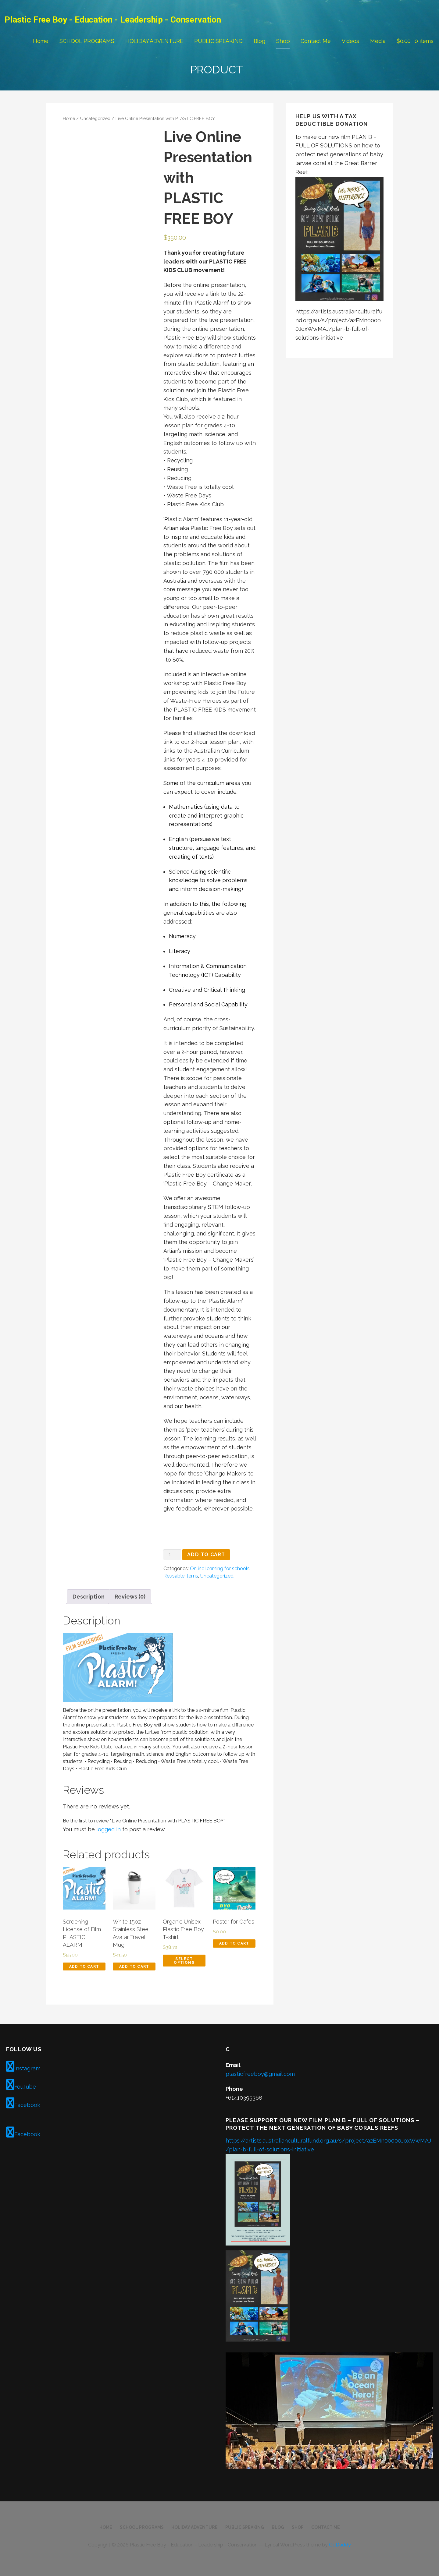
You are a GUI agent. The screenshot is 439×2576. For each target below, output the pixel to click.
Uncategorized (95, 118)
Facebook (23, 2102)
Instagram (23, 2066)
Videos (350, 41)
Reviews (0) (130, 1596)
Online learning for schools (220, 1568)
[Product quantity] (172, 1554)
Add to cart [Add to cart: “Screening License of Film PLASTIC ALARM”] (84, 1966)
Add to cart (206, 1554)
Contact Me (315, 41)
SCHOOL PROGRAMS (86, 41)
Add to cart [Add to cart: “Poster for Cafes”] (234, 1943)
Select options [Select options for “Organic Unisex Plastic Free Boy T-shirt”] (184, 1961)
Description (89, 1596)
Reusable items (180, 1576)
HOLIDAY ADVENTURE (154, 41)
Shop (283, 41)
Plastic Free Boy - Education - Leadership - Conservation (113, 20)
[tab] (88, 1596)
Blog (259, 41)
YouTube (21, 2084)
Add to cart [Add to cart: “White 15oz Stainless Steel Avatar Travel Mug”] (134, 1966)
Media (378, 41)
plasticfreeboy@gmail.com (260, 2074)
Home (40, 41)
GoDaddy (340, 2545)
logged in (108, 1829)
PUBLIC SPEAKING (218, 41)
